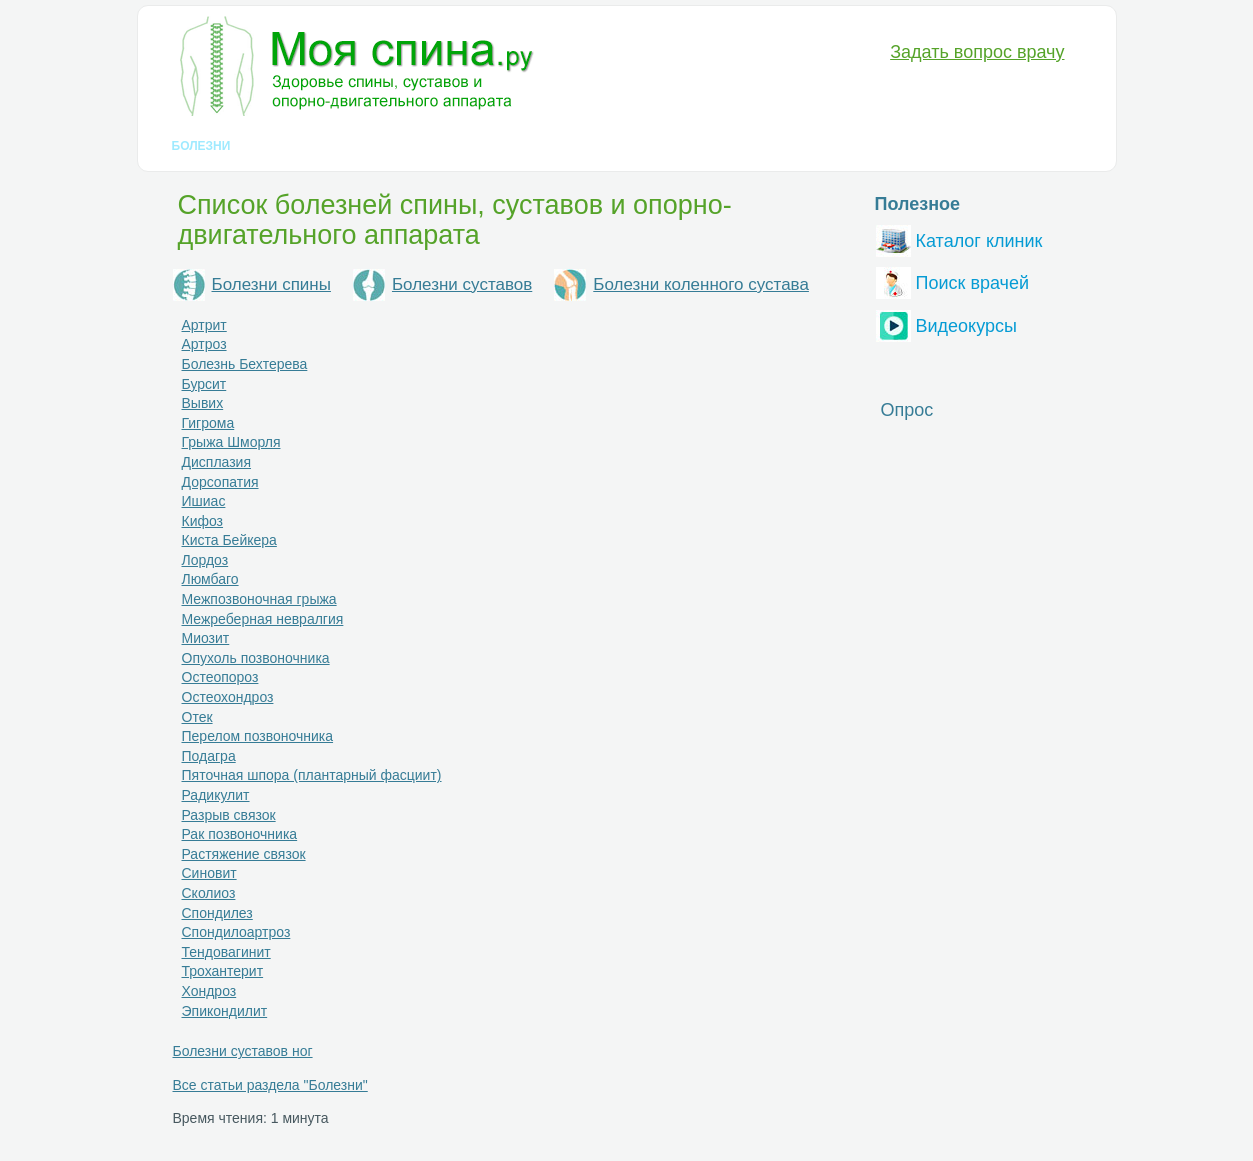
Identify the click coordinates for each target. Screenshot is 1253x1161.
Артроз (204, 344)
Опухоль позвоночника (256, 658)
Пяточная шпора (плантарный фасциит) (312, 775)
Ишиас (204, 501)
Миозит (206, 638)
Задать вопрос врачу (977, 52)
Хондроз (209, 991)
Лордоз (205, 560)
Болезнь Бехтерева (245, 364)
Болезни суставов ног (243, 1051)
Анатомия (622, 146)
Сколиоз (209, 893)
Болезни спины (271, 284)
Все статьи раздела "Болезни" (270, 1085)
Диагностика (303, 146)
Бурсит (204, 384)
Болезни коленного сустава (701, 284)
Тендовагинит (226, 952)
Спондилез (217, 913)
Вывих (203, 403)
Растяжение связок (244, 854)
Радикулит (216, 795)
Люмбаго (210, 579)
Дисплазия (217, 462)
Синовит (209, 873)
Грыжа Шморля (231, 442)
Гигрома (208, 423)
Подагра (209, 756)
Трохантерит (223, 971)
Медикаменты (512, 146)
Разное (709, 146)
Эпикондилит (225, 1011)
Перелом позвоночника (258, 736)
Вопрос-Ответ (811, 146)
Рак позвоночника (240, 834)
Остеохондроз (228, 697)
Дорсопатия (220, 482)
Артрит (204, 325)
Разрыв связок (229, 815)
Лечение (406, 146)
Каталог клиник (959, 238)
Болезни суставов (462, 284)
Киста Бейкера (229, 540)
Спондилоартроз (236, 932)
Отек (197, 717)
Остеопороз (220, 677)
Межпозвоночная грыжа (259, 599)
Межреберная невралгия (263, 619)
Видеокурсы (946, 323)
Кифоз (203, 521)
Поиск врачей (953, 280)
